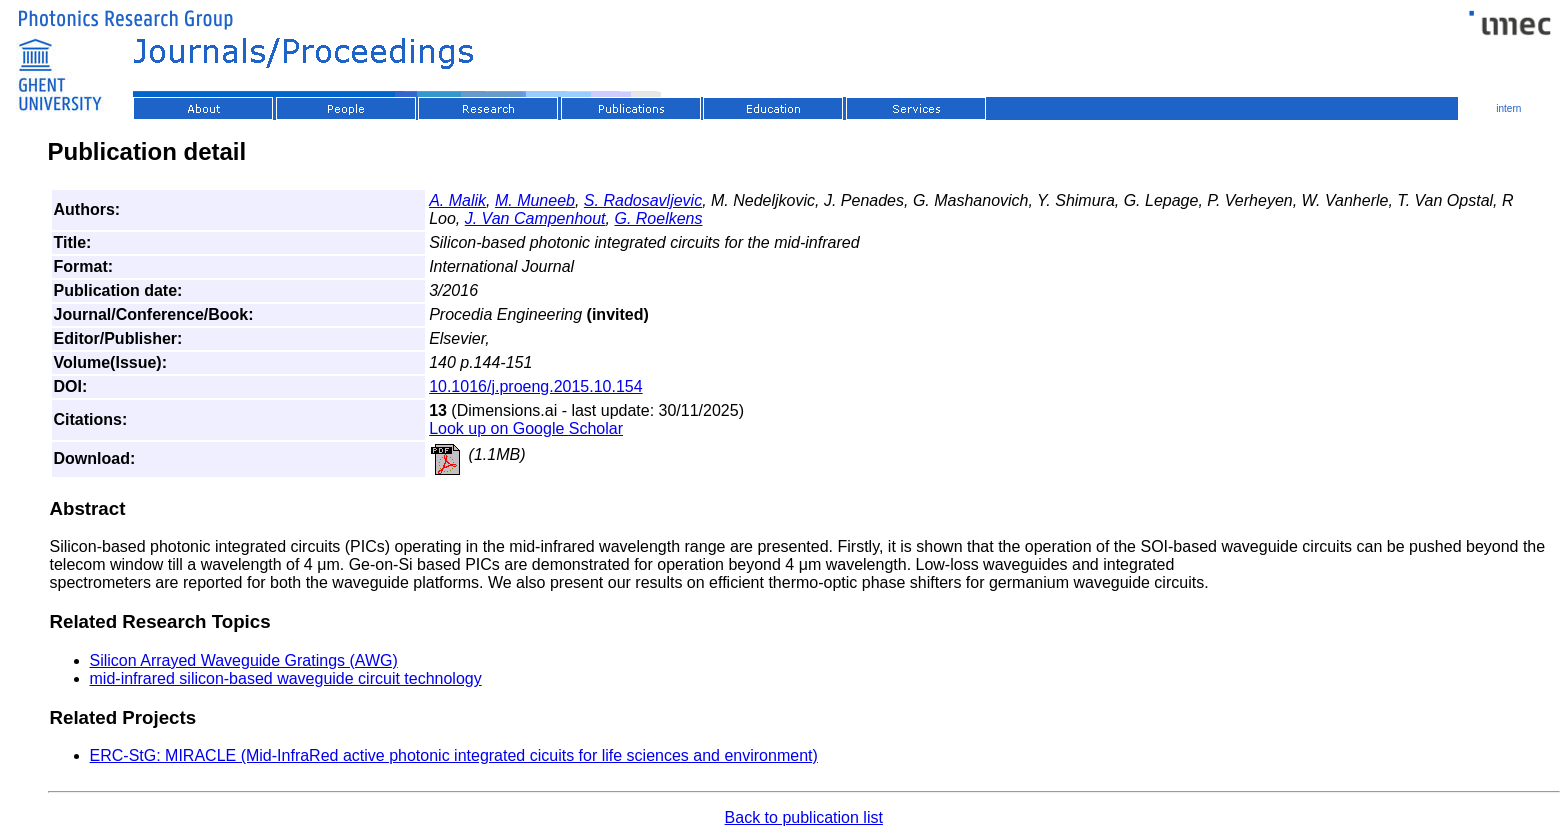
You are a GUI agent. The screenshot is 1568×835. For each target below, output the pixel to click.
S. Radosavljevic (643, 200)
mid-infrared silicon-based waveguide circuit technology (286, 678)
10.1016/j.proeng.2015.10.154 (536, 386)
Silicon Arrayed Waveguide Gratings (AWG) (244, 660)
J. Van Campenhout (535, 218)
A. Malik (457, 200)
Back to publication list (804, 817)
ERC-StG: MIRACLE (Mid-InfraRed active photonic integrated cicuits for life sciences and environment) (454, 755)
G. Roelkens (658, 218)
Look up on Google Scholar (526, 428)
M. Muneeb (535, 200)
